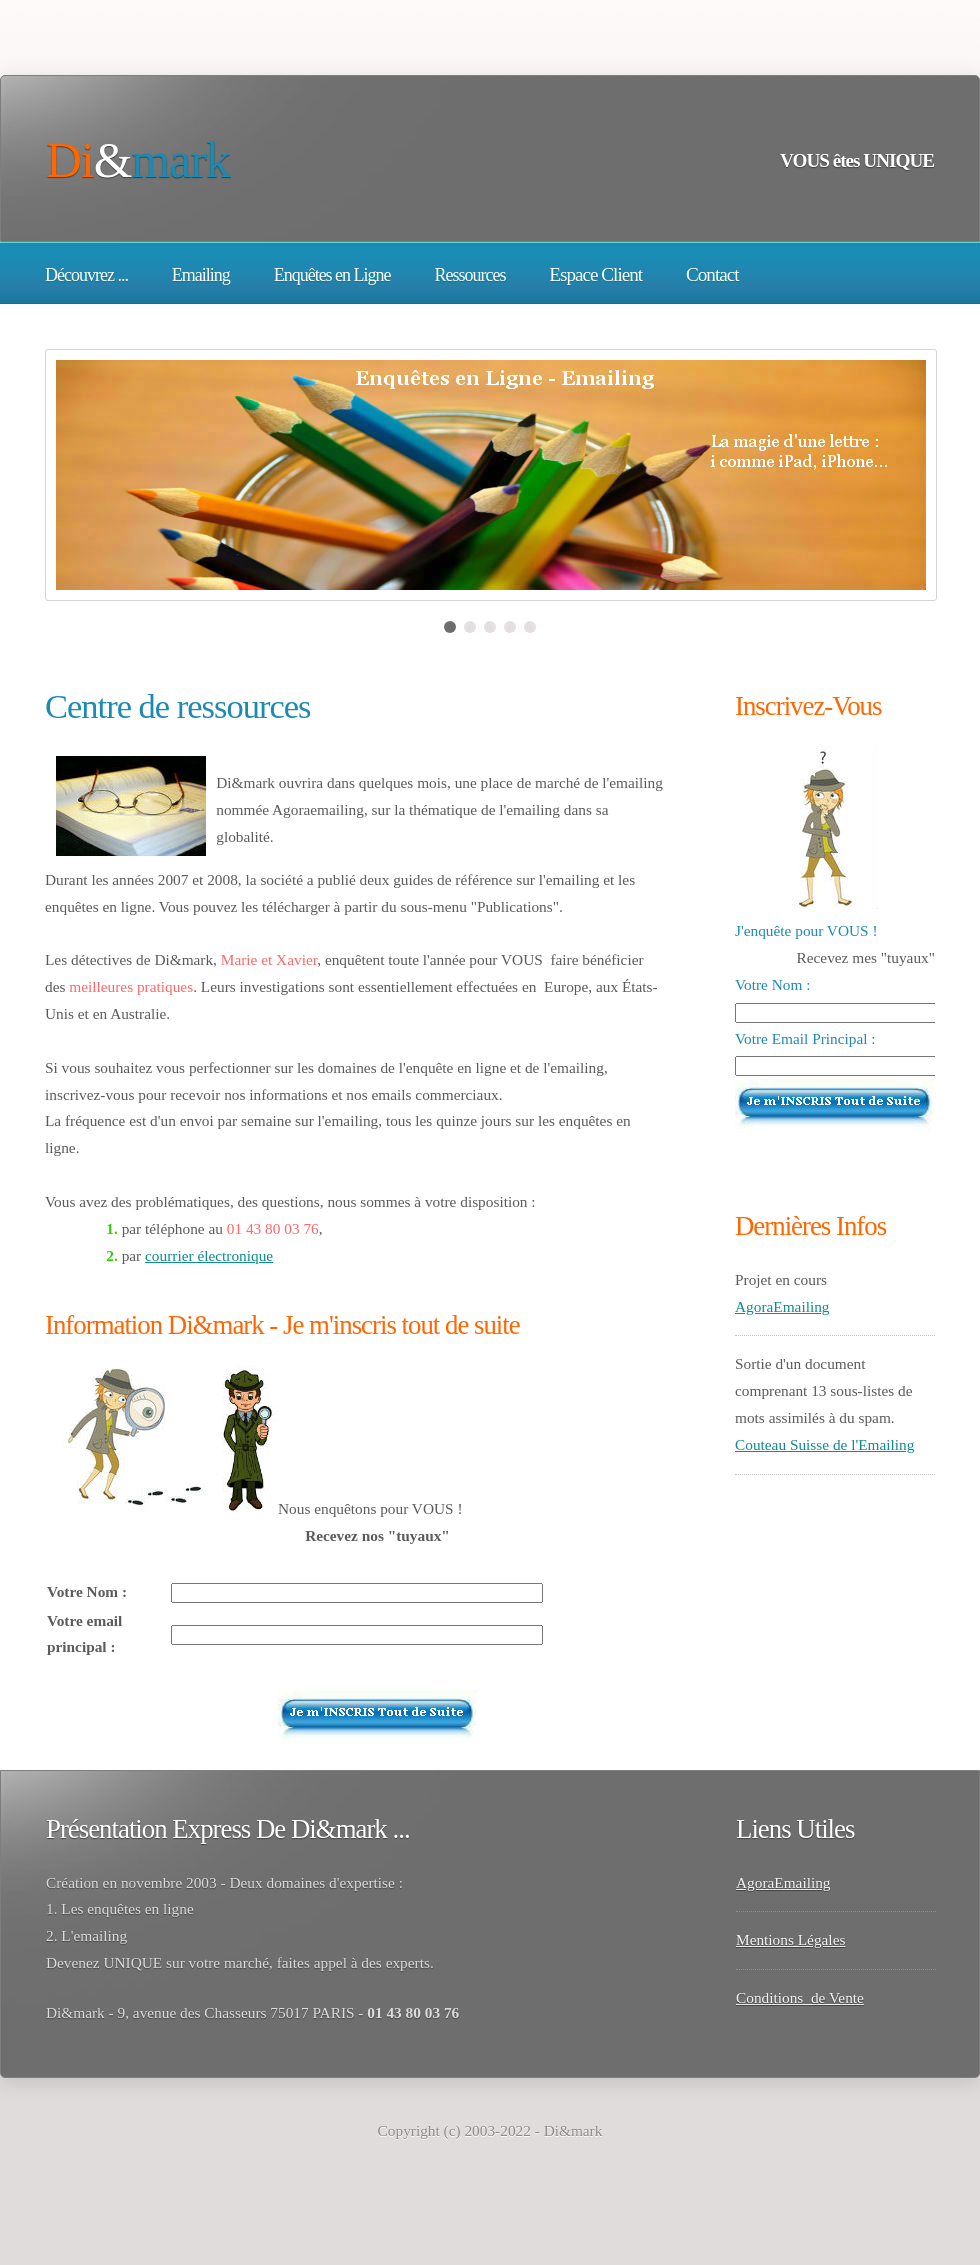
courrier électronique (209, 1255)
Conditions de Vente (800, 1997)
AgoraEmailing (782, 1306)
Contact (712, 274)
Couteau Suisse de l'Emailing (824, 1444)
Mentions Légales (790, 1939)
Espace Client (595, 274)
